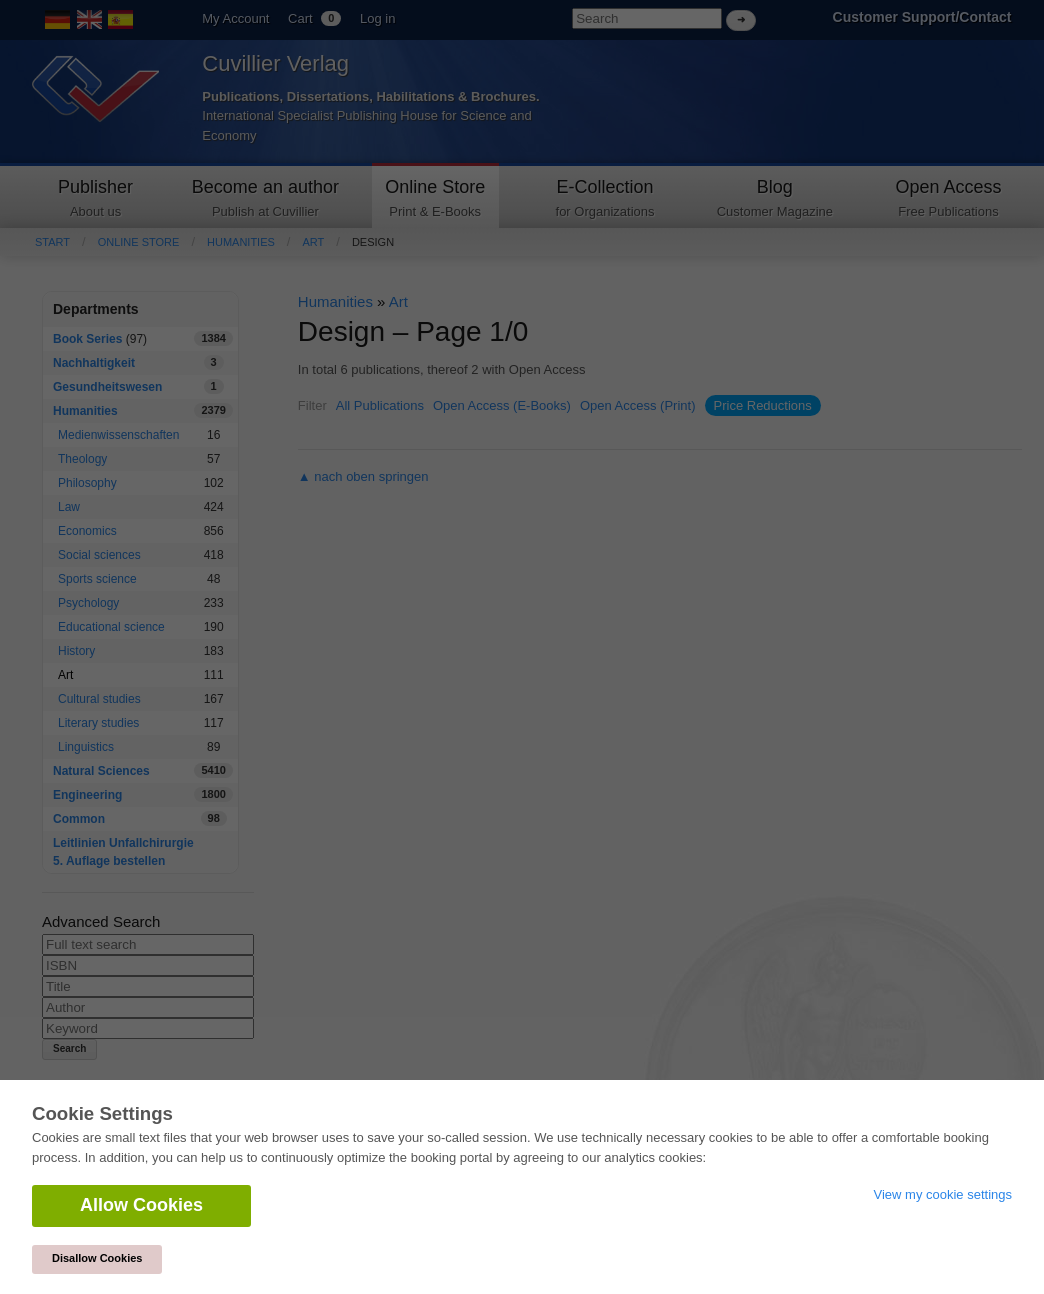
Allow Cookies (141, 1205)
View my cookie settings (943, 1194)
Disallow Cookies (97, 1258)
